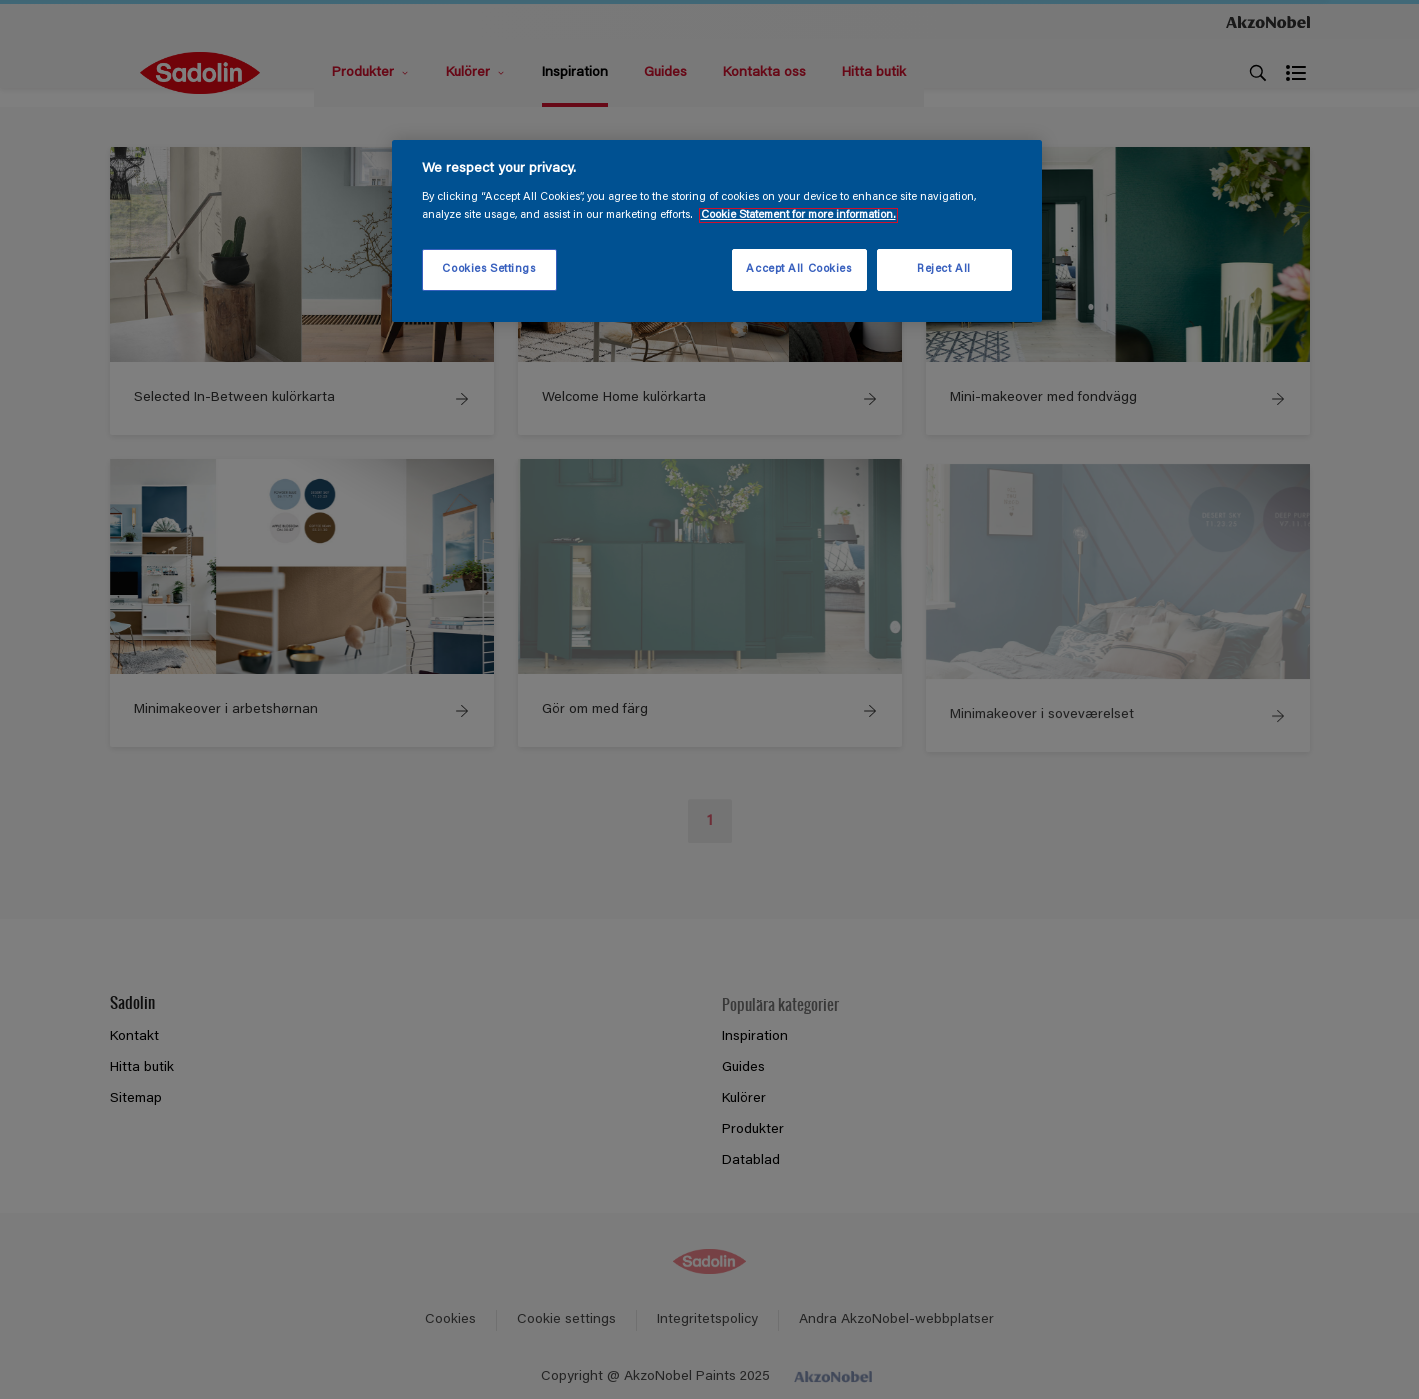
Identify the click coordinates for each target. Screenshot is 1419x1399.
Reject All (944, 269)
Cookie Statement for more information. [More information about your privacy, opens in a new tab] (798, 215)
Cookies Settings (488, 269)
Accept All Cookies (798, 269)
